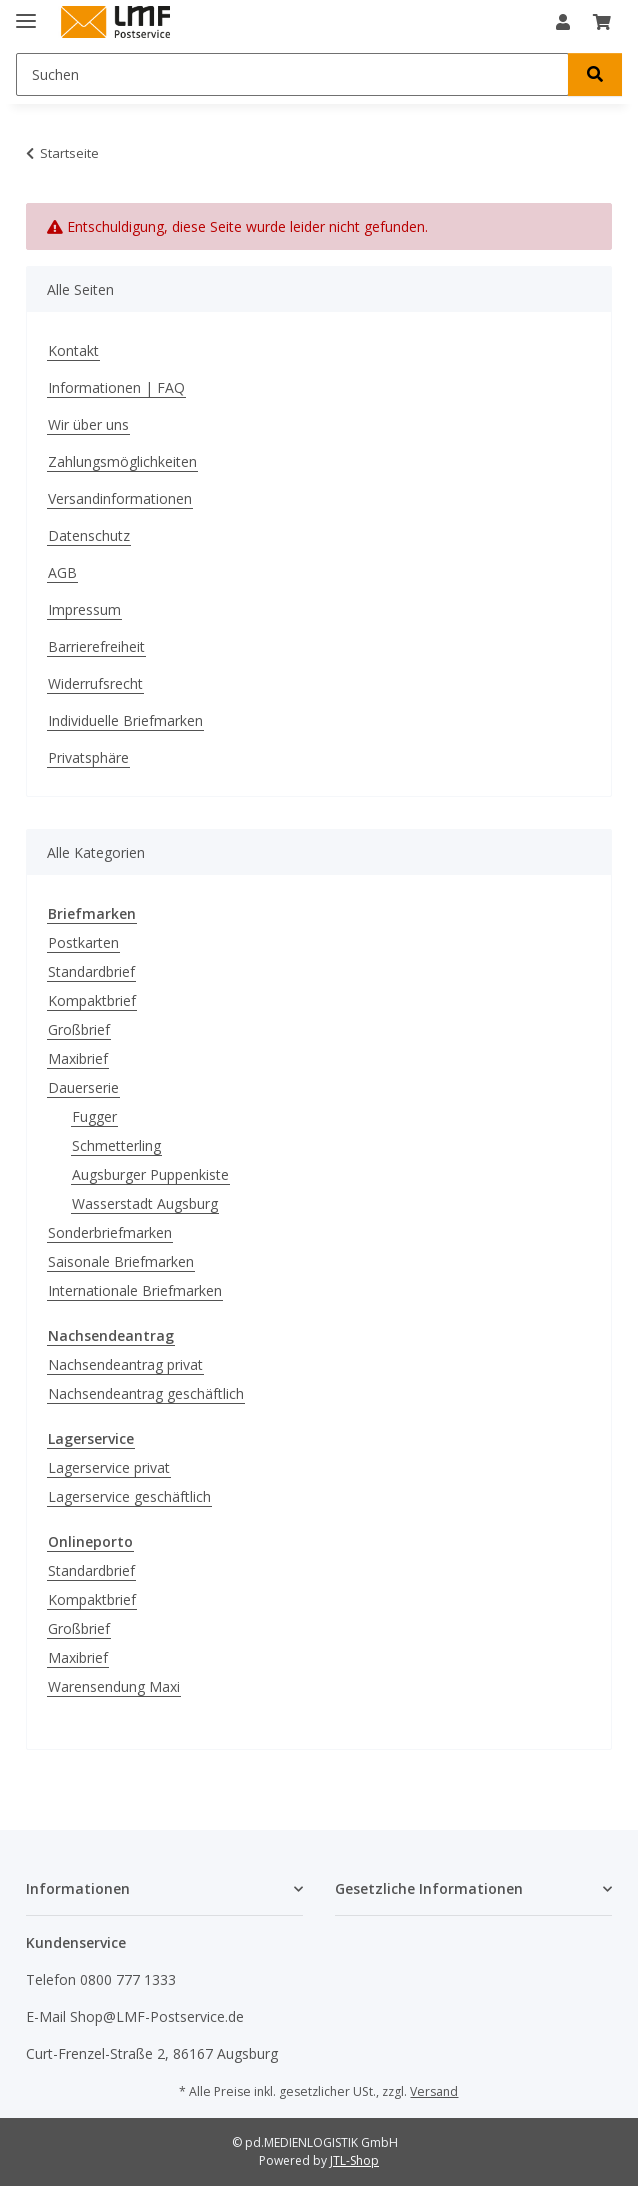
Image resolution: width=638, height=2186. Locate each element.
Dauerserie (83, 1087)
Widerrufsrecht (95, 683)
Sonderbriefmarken (110, 1232)
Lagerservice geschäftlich (129, 1496)
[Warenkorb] (602, 22)
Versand (434, 2091)
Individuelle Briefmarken (125, 720)
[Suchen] (292, 74)
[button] (563, 22)
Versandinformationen (120, 498)
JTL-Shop (354, 2160)
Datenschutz (89, 535)
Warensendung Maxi (114, 1686)
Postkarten (83, 942)
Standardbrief (91, 971)
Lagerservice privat (109, 1467)
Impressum (84, 609)
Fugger (94, 1116)
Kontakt (73, 350)
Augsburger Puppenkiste (150, 1174)
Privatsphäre (88, 757)
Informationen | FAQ (116, 387)
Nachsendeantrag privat (125, 1364)
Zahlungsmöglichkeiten (122, 461)
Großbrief (79, 1029)
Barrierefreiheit (96, 646)
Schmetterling (116, 1145)
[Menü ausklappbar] (26, 12)
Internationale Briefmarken (135, 1290)
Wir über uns (88, 424)
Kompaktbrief (92, 1000)
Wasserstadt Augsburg (145, 1203)
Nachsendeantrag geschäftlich (146, 1393)
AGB (62, 572)
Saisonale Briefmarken (121, 1261)
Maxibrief (78, 1058)
